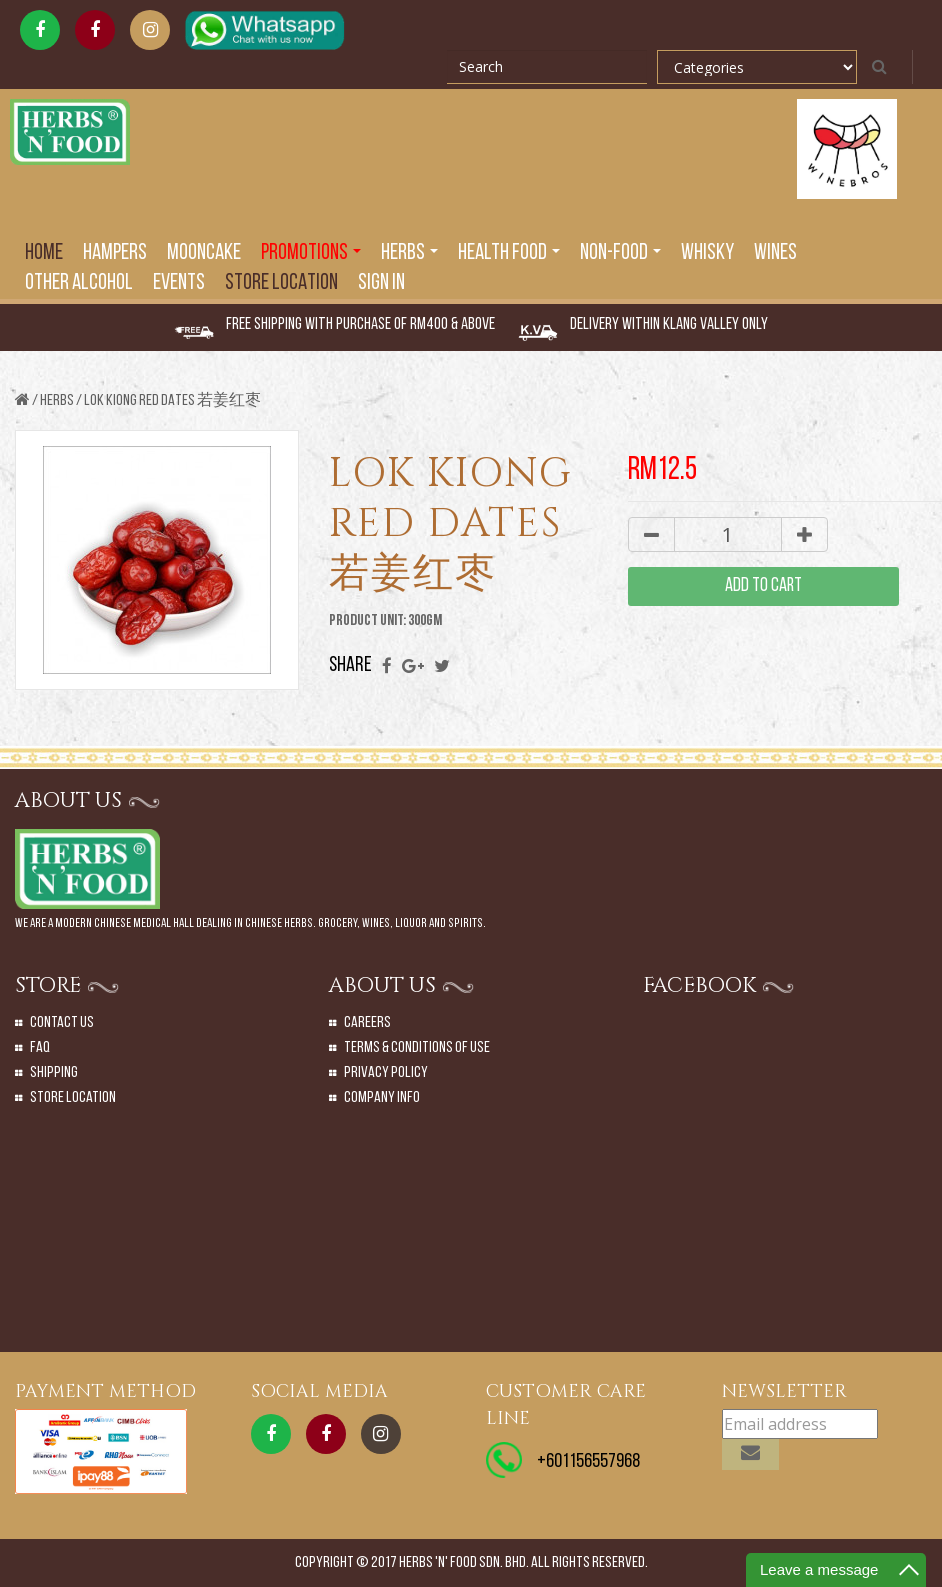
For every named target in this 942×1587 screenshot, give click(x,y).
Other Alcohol (79, 283)
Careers (367, 1023)
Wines (775, 253)
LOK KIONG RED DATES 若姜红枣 (172, 401)
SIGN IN (381, 283)
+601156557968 (588, 1462)
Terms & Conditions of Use (417, 1048)
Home (44, 253)
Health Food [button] (509, 253)
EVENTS (179, 283)
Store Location (281, 283)
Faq (40, 1048)
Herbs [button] (409, 253)
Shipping (54, 1073)
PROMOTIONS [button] (311, 253)
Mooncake (204, 253)
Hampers (115, 253)
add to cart (763, 586)
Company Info (382, 1098)
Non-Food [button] (620, 253)
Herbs (57, 401)
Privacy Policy (386, 1073)
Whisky (707, 253)
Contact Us (62, 1023)
